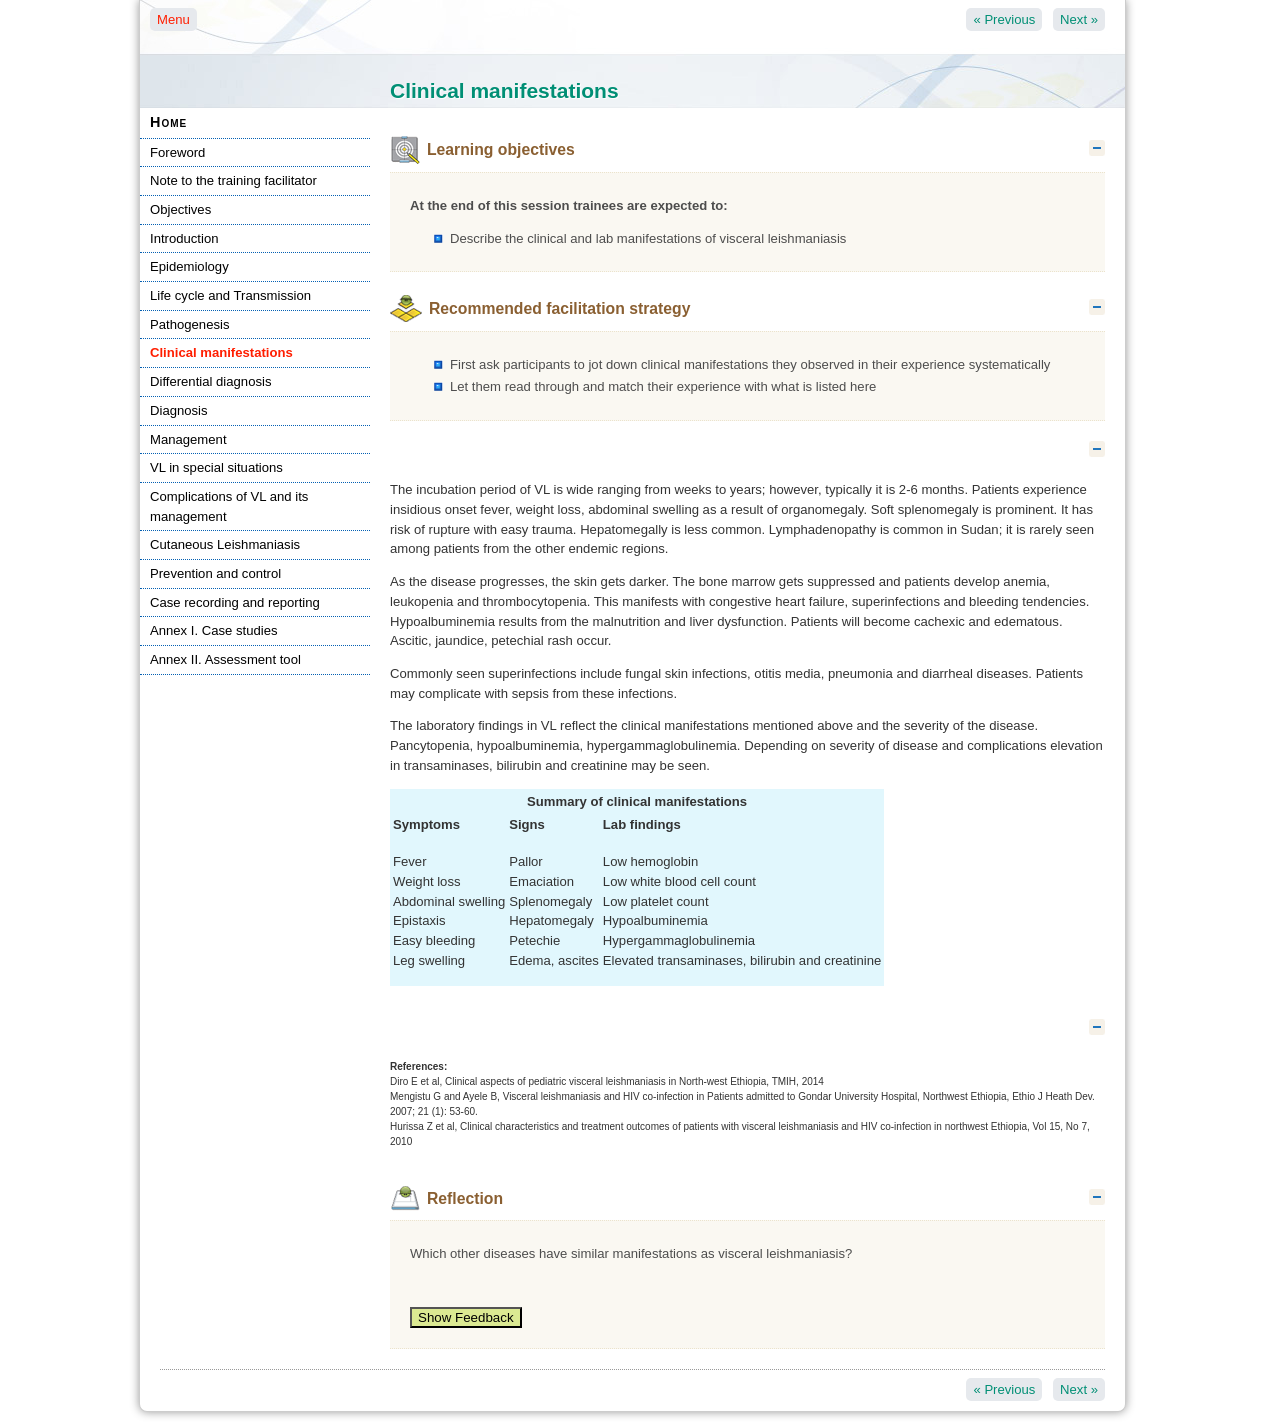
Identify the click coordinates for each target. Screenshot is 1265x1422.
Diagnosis (179, 410)
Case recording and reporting (235, 602)
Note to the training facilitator (233, 180)
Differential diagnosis (210, 381)
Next (1079, 19)
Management (188, 439)
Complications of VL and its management (229, 506)
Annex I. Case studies (214, 630)
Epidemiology (189, 266)
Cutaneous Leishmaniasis (225, 544)
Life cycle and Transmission (230, 295)
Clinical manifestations (221, 352)
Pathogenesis (189, 324)
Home (168, 122)
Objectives (180, 209)
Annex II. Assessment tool (225, 659)
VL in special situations (216, 467)
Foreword (177, 152)
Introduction (184, 238)
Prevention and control (215, 573)
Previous (1004, 19)
